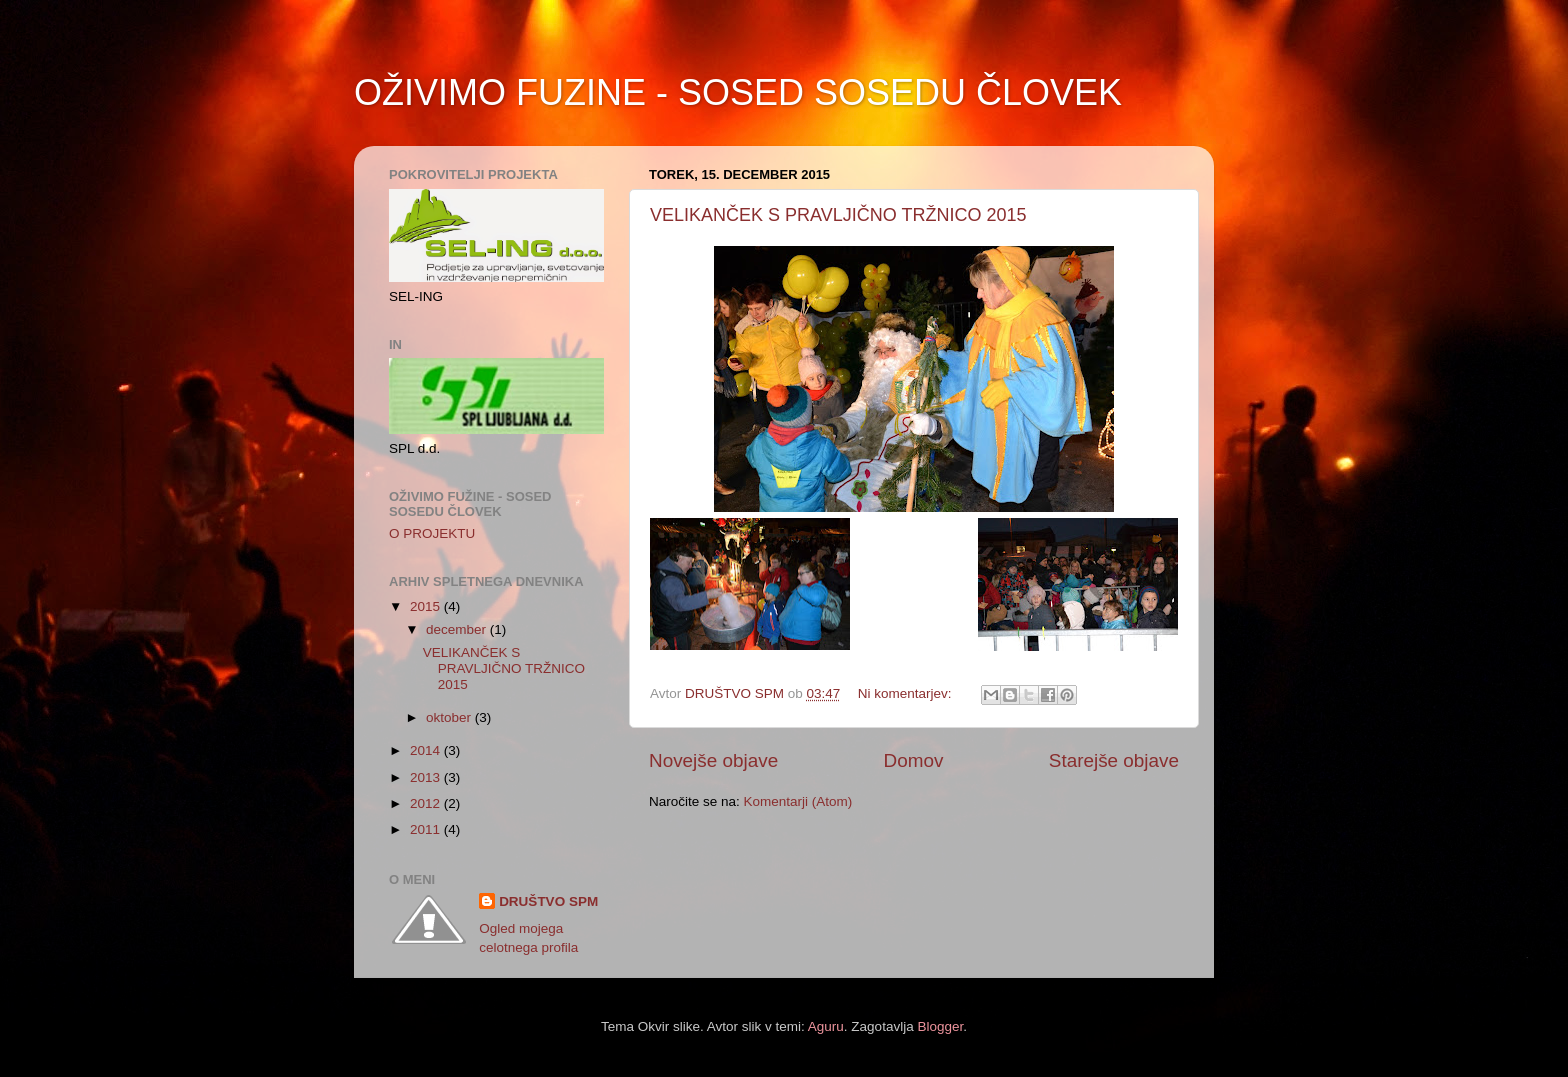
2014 (427, 750)
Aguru (826, 1026)
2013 (427, 777)
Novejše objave (713, 760)
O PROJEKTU (432, 533)
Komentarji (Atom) (798, 801)
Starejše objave (1114, 760)
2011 (427, 829)
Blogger (940, 1026)
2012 (427, 803)
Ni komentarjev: (907, 693)
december (458, 629)
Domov (914, 760)
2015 (427, 606)
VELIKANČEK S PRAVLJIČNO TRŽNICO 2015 (838, 215)
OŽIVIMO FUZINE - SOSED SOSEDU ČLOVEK (738, 92)
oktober (450, 717)
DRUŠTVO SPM (548, 901)
